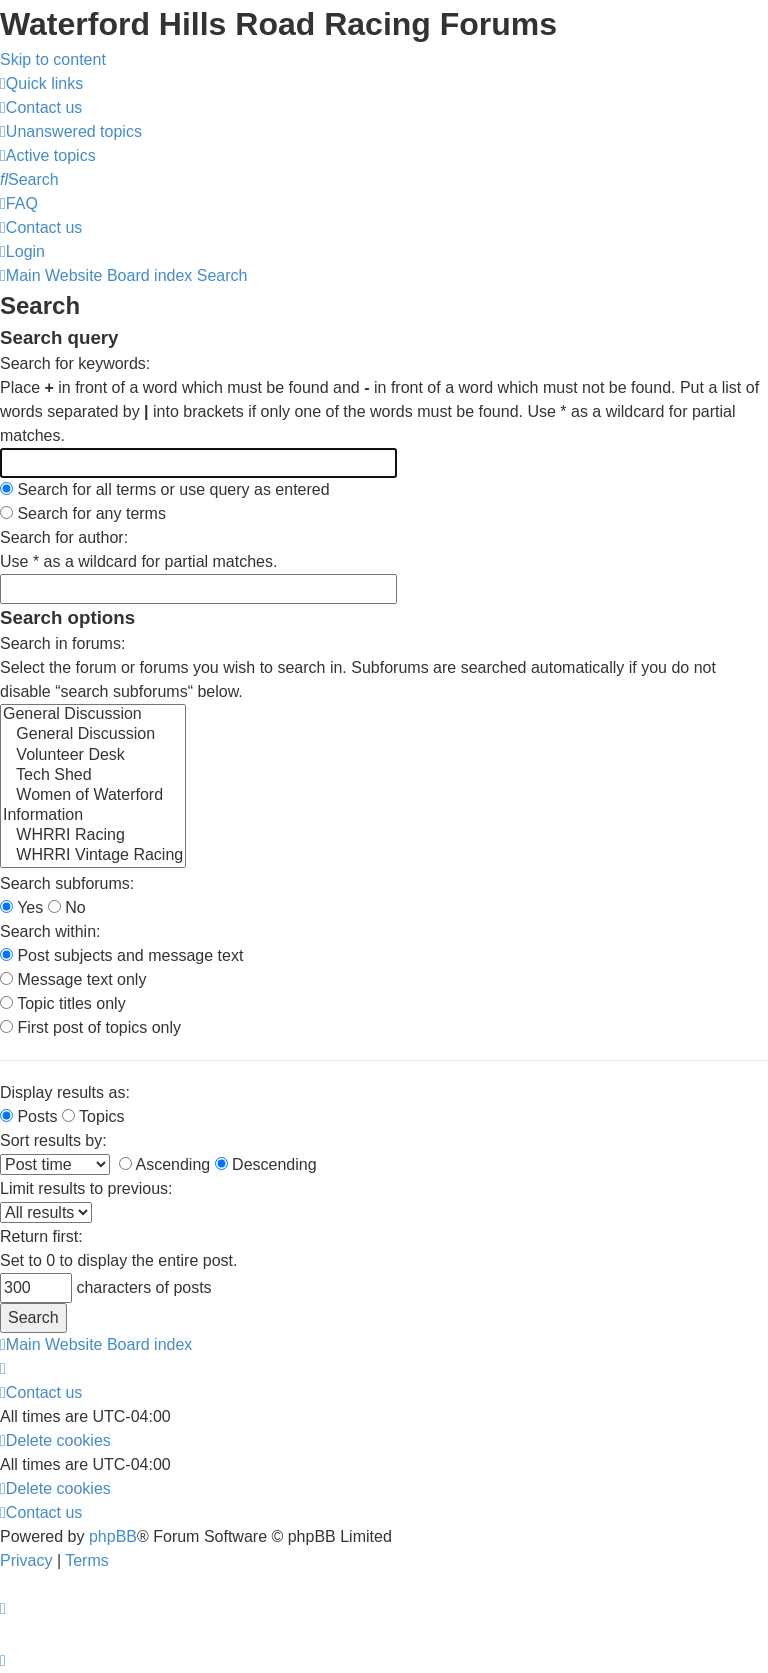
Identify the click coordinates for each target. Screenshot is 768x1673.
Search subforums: (67, 883)
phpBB (113, 1536)
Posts (28, 1116)
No (67, 907)
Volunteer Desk (93, 756)
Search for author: (64, 537)
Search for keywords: (75, 363)
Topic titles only (63, 1003)
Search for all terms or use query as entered (165, 489)
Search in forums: (62, 643)
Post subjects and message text (121, 955)
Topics (93, 1116)
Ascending (164, 1164)
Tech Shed (93, 776)
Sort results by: (53, 1140)
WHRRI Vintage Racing (93, 856)
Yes (21, 907)
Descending (266, 1164)
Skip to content (53, 59)
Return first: (41, 1236)
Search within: (50, 931)
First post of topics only (90, 1027)
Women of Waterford (93, 796)
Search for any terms (83, 513)
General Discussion (93, 715)
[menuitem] (41, 107)
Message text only (73, 979)
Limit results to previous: (86, 1188)
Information (93, 816)
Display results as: (65, 1092)
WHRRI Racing (93, 836)
